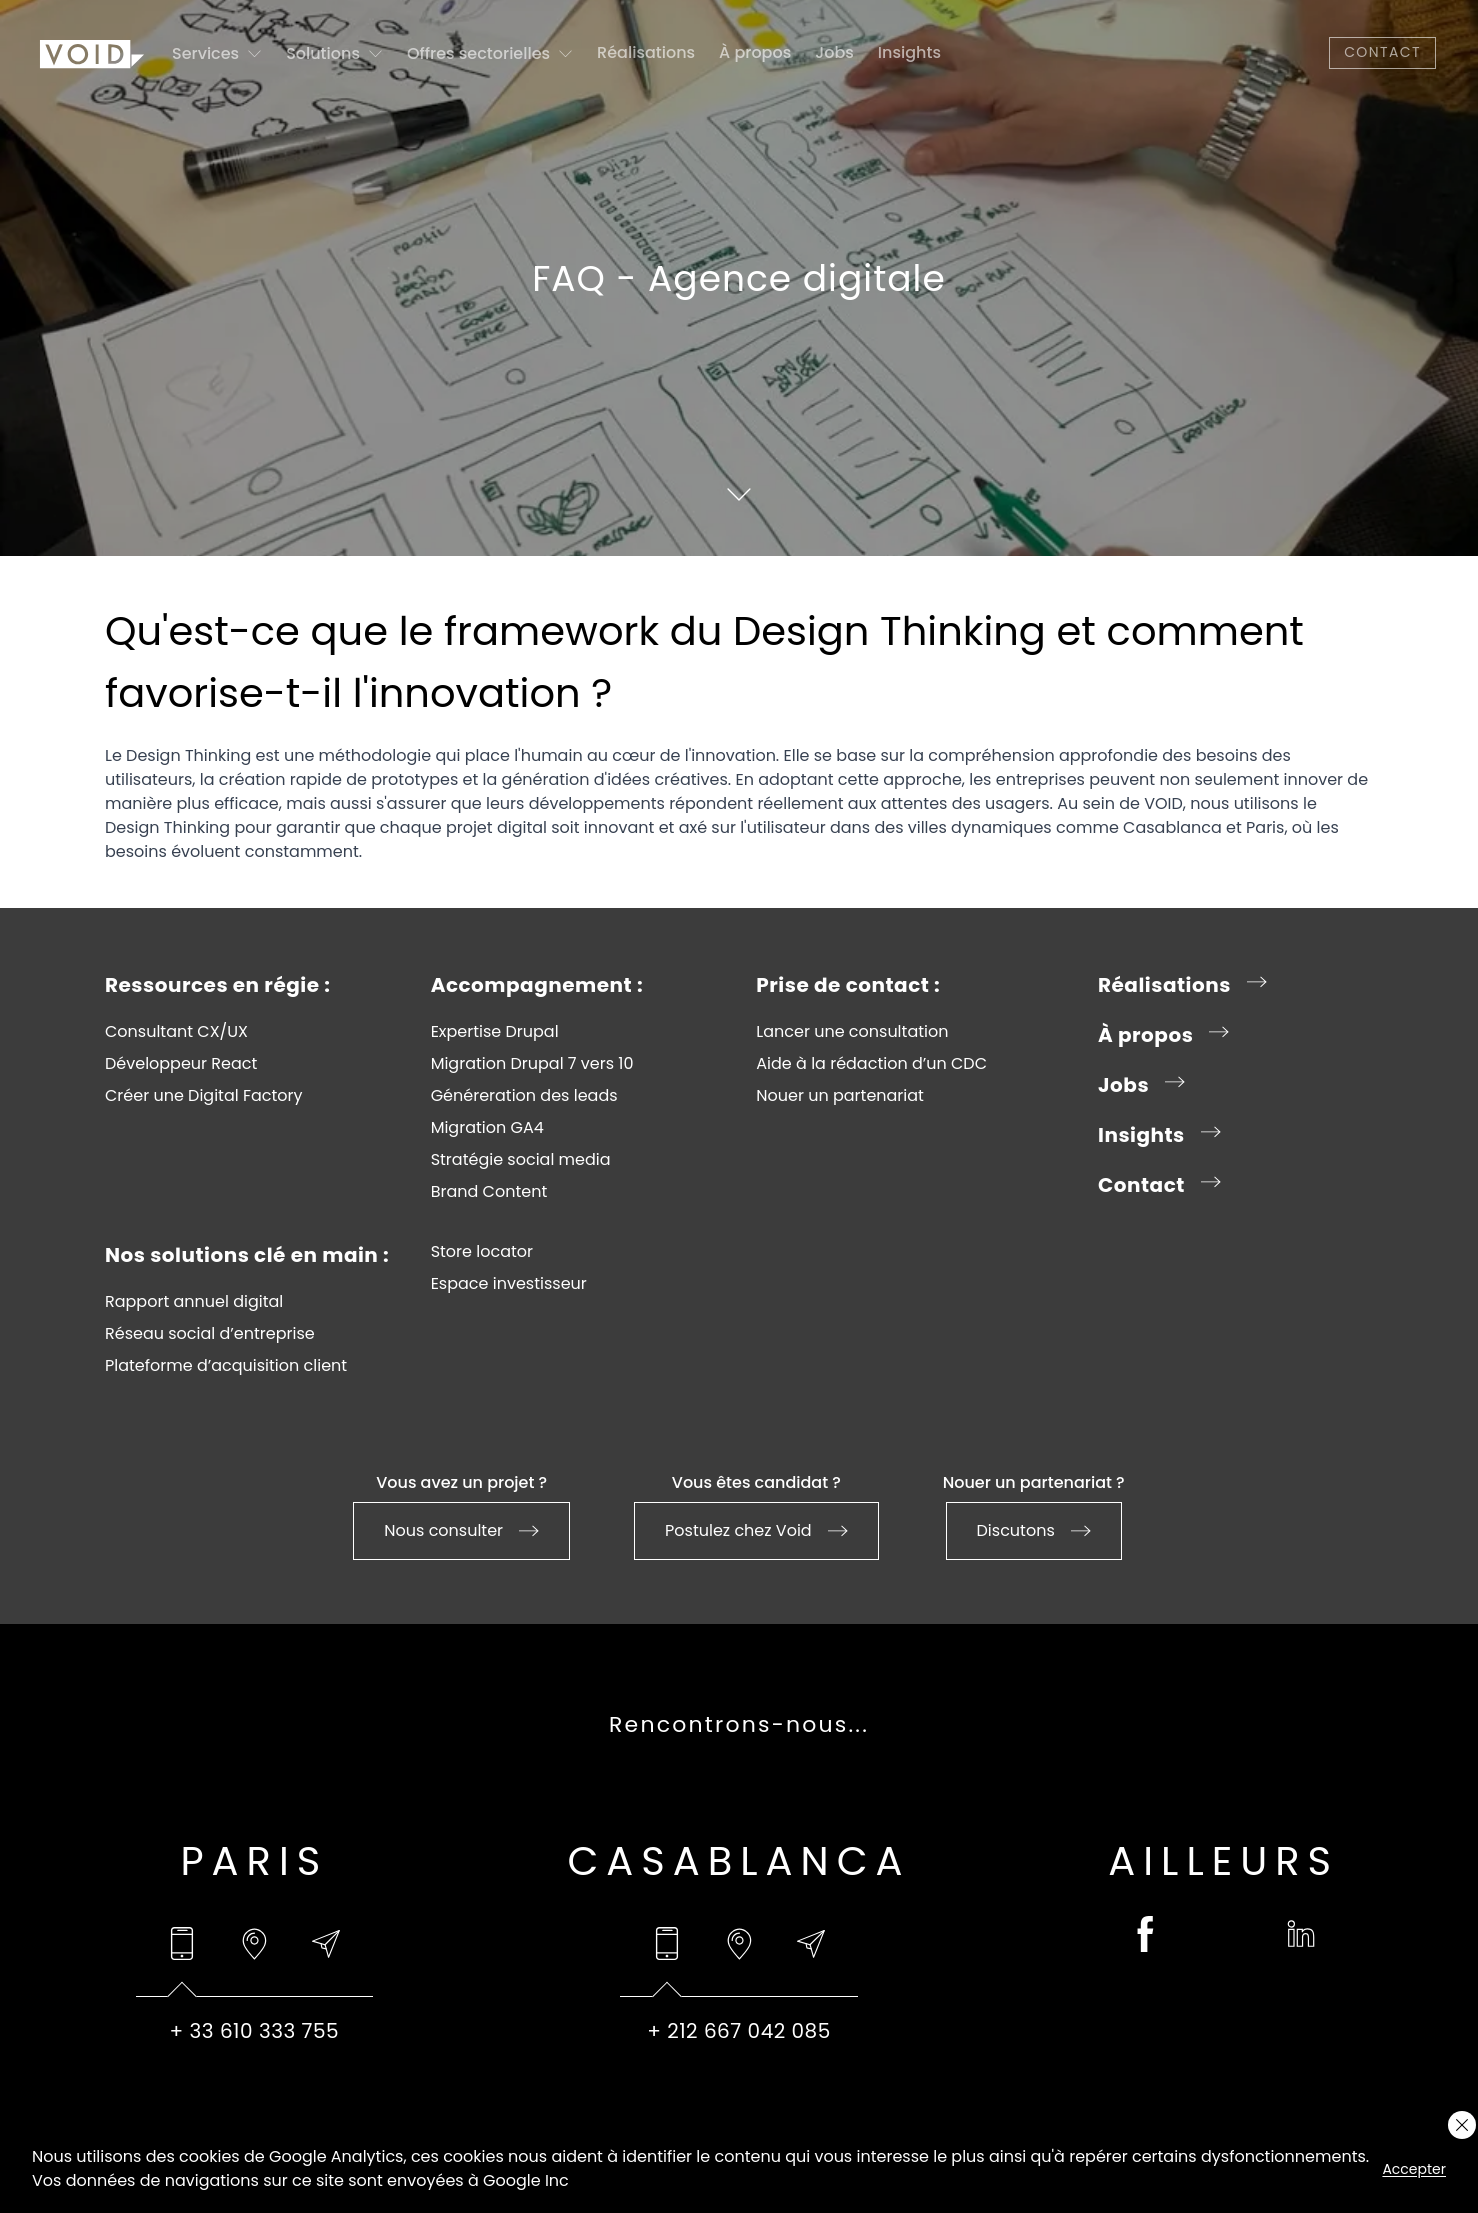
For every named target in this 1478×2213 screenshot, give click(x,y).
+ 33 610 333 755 (255, 2031)
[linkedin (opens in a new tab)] (1301, 1934)
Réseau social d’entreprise (210, 1334)
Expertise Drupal (495, 1032)
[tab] (182, 1944)
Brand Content (489, 1192)
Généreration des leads (524, 1096)
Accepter (1414, 2169)
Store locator (482, 1252)
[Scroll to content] (739, 494)
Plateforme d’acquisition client (226, 1366)
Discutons (1034, 1530)
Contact (1382, 52)
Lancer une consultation (852, 1032)
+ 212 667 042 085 (739, 2031)
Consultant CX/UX (176, 1032)
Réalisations (646, 52)
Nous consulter (461, 1530)
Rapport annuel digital (194, 1302)
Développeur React (181, 1064)
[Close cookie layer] (1462, 2125)
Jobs (834, 52)
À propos (755, 52)
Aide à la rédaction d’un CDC (871, 1064)
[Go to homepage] (92, 52)
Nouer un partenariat (840, 1096)
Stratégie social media (521, 1160)
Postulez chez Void (756, 1530)
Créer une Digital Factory (204, 1096)
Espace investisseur (509, 1284)
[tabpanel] (254, 2031)
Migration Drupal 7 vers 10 (532, 1064)
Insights (909, 52)
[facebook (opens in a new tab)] (1146, 1934)
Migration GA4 (487, 1128)
